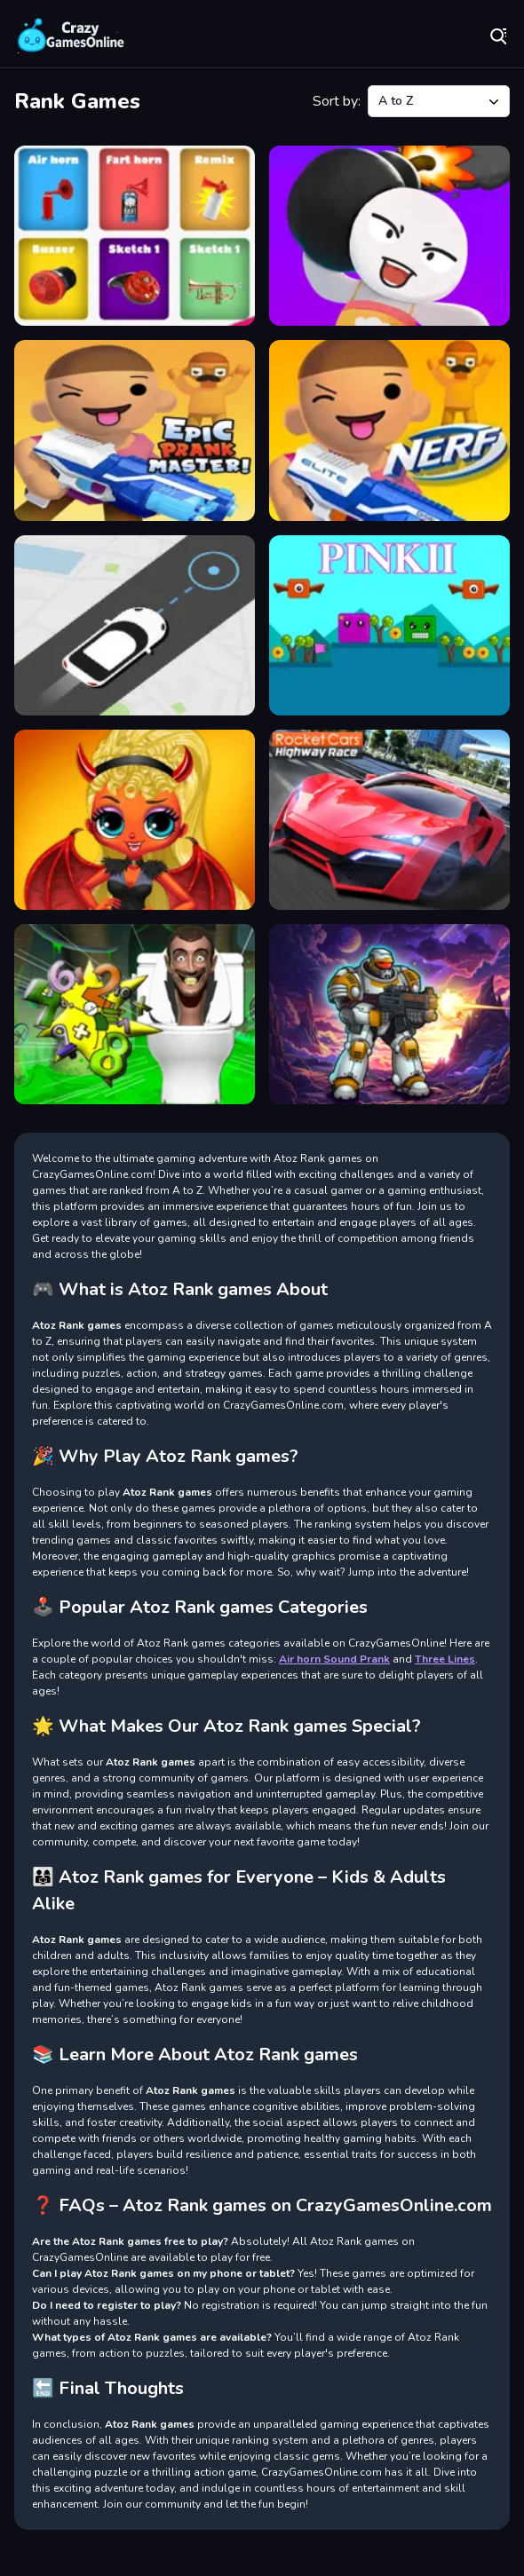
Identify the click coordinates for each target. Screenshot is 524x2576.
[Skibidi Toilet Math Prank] (134, 1014)
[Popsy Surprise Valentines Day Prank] (134, 820)
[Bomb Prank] (389, 236)
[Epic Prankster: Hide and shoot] (134, 430)
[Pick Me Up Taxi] (134, 625)
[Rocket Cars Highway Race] (389, 820)
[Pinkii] (389, 625)
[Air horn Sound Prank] (134, 236)
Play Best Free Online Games (71, 35)
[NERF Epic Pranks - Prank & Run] (389, 430)
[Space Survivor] (389, 1014)
